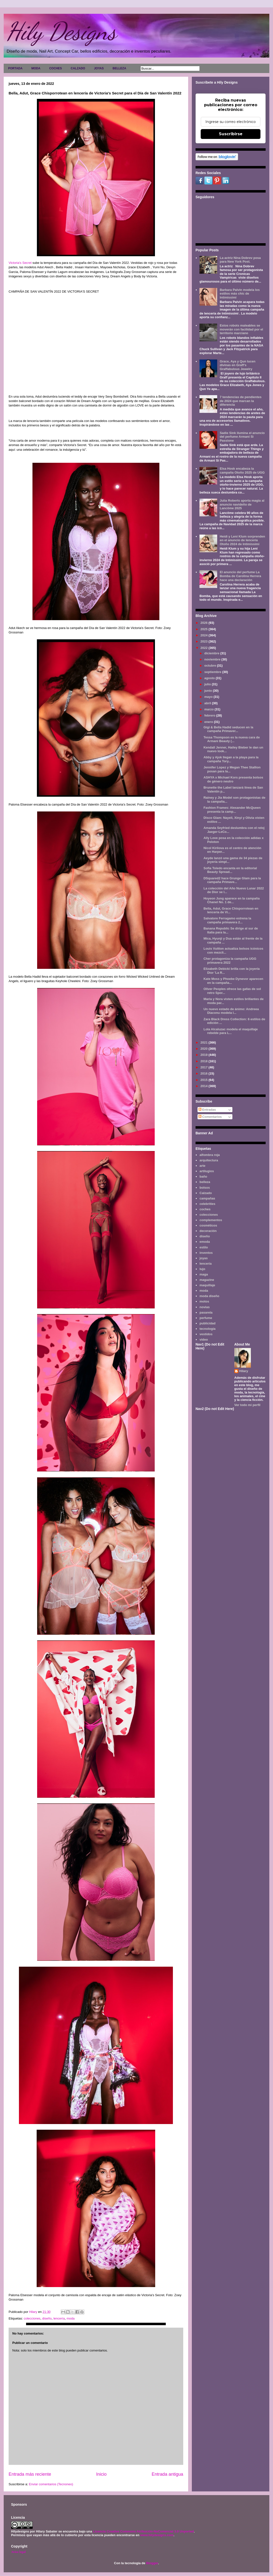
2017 (204, 1067)
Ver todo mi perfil (247, 1405)
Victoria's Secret (20, 263)
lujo (202, 1269)
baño (203, 1176)
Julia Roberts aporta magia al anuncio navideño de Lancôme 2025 (242, 504)
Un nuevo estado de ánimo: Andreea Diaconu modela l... (231, 1011)
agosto (210, 678)
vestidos (205, 1334)
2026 (204, 623)
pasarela (205, 1312)
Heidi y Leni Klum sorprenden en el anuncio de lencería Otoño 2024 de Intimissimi (242, 540)
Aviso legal (18, 2552)
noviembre (212, 659)
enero (209, 722)
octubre (210, 665)
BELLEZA (119, 68)
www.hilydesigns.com (156, 2535)
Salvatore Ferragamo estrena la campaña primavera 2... (227, 920)
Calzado (205, 1193)
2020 (204, 1048)
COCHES (55, 68)
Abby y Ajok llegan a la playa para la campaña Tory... (230, 759)
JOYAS (99, 68)
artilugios (206, 1171)
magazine (206, 1280)
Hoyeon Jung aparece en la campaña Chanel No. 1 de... (231, 900)
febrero (210, 715)
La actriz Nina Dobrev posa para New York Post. (240, 260)
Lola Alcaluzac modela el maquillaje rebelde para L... (230, 1031)
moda (71, 2318)
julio (208, 684)
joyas (203, 1258)
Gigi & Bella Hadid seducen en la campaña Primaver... (228, 729)
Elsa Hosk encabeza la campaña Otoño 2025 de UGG (242, 470)
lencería (59, 2318)
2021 (204, 1042)
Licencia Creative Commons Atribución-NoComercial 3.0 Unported (143, 2531)
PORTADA (15, 68)
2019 (204, 1055)
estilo (203, 1247)
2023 (204, 641)
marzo (209, 709)
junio (208, 690)
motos (204, 1301)
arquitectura (208, 1160)
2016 (204, 1073)
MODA (35, 68)
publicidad (207, 1323)
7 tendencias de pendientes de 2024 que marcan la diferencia (240, 400)
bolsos (204, 1187)
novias (204, 1307)
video (203, 1339)
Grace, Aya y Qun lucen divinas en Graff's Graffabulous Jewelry (237, 365)
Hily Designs (61, 31)
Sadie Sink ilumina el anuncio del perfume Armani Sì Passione (242, 436)
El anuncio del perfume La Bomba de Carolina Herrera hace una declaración (240, 576)
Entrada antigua (167, 2474)
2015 (204, 1080)
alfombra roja (209, 1155)
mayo (209, 697)
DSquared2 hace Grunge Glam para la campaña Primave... (232, 880)
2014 (204, 1086)
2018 (204, 1061)
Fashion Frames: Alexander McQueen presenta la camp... (231, 809)
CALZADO (78, 68)
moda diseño (209, 1296)
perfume (205, 1318)
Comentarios (210, 1117)
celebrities (207, 1204)
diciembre (212, 653)
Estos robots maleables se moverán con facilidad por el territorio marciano (241, 329)
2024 (204, 635)
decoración (207, 1231)
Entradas (207, 1109)
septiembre (213, 672)
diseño (47, 2318)
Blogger (152, 2563)
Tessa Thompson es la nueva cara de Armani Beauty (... (231, 739)
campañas (207, 1198)
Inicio (101, 2474)
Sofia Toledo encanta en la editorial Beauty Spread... (230, 870)
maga (203, 1274)
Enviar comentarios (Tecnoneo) (51, 2484)
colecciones (32, 2318)
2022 (204, 648)
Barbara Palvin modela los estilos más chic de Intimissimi (240, 293)
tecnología (207, 1329)
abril (208, 703)
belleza (204, 1182)
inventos (205, 1253)
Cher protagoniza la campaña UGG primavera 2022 (229, 960)
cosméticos (208, 1225)
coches (205, 1209)
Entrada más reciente (30, 2474)
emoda (204, 1241)
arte (202, 1166)
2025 (204, 629)
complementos (210, 1220)
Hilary (243, 1371)
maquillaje (207, 1285)
